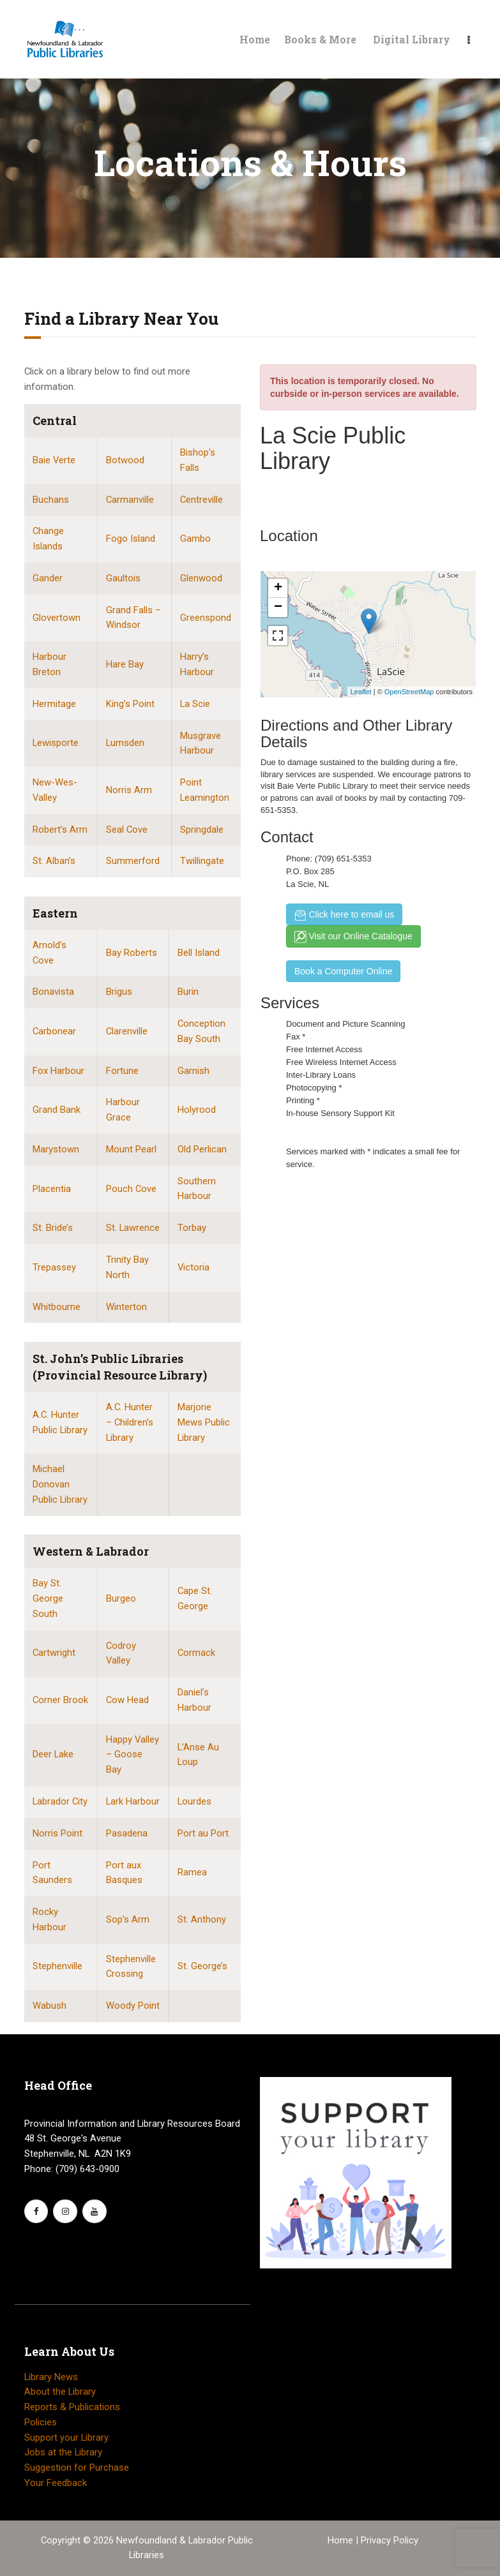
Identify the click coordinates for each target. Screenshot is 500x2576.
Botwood (125, 460)
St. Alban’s (54, 861)
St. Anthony (202, 1919)
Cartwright (54, 1652)
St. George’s (202, 1966)
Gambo (195, 538)
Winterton (126, 1307)
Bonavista (53, 991)
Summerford (133, 861)
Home (342, 2540)
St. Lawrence (133, 1227)
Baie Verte (54, 460)
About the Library (60, 2391)
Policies (40, 2422)
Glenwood (201, 578)
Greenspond (205, 617)
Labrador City (60, 1801)
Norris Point (57, 1833)
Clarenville (127, 1031)
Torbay (192, 1227)
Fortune (122, 1070)
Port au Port (203, 1833)
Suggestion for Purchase (76, 2467)
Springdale (201, 829)
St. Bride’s (53, 1227)
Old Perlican (202, 1149)
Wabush (49, 2005)
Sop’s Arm (127, 1919)
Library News (51, 2377)
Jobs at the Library (63, 2452)
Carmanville (130, 499)
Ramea (192, 1872)
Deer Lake (53, 1754)
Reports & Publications (72, 2407)
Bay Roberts (131, 952)
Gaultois (123, 578)
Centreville (201, 499)
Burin (188, 991)
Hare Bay (125, 664)
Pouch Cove (131, 1189)
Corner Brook (60, 1700)
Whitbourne (56, 1307)
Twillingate (202, 861)
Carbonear (54, 1031)
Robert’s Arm (60, 829)
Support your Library (66, 2437)
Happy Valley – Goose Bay (132, 1755)
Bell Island (199, 952)
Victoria (193, 1267)
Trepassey (54, 1267)
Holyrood (197, 1109)
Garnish (193, 1070)
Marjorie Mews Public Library (204, 1422)
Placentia (52, 1189)
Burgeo (121, 1598)
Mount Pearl (131, 1149)
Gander (48, 578)
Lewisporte (56, 742)
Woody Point (133, 2005)
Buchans (51, 499)
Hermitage (54, 704)
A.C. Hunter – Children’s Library (129, 1422)
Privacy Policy (389, 2540)
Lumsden (125, 742)
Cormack (196, 1652)
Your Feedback (55, 2483)
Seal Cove (127, 829)
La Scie (195, 704)
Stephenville (57, 1966)
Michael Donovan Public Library (60, 1484)
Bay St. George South (48, 1598)
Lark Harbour (133, 1801)
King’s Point (130, 704)
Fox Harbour (58, 1070)
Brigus (119, 991)
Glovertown (56, 617)
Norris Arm (129, 790)
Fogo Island (130, 538)
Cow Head (127, 1700)
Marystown (56, 1149)
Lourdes (194, 1801)
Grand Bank (56, 1109)
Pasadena (127, 1833)
